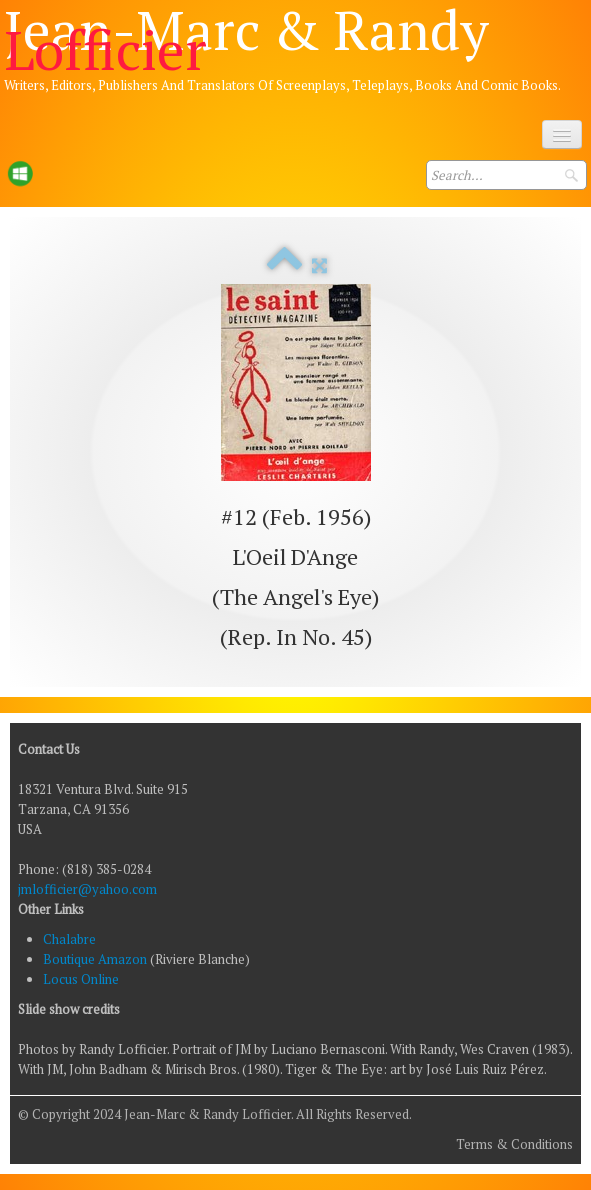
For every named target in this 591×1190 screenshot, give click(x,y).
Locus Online (81, 979)
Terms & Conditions (514, 1144)
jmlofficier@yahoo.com (87, 889)
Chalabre (69, 939)
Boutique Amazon (96, 959)
